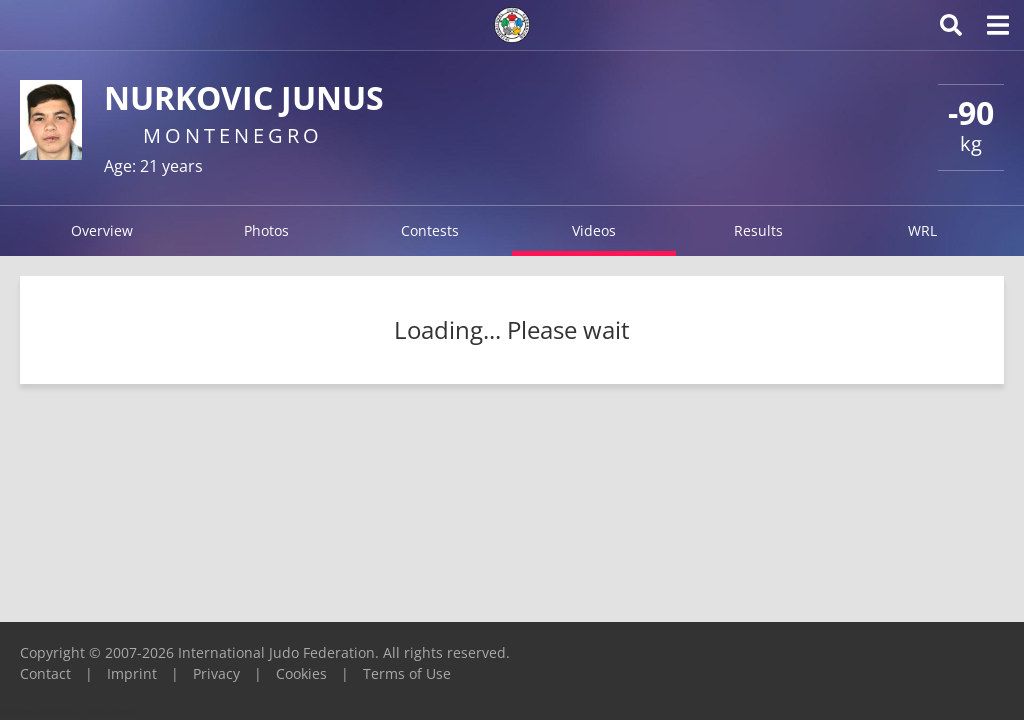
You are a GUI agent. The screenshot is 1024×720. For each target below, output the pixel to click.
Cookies (301, 673)
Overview (102, 230)
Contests (430, 230)
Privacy (216, 673)
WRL (922, 230)
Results (758, 230)
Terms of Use (407, 673)
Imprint (132, 673)
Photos (266, 230)
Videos (594, 230)
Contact (45, 673)
